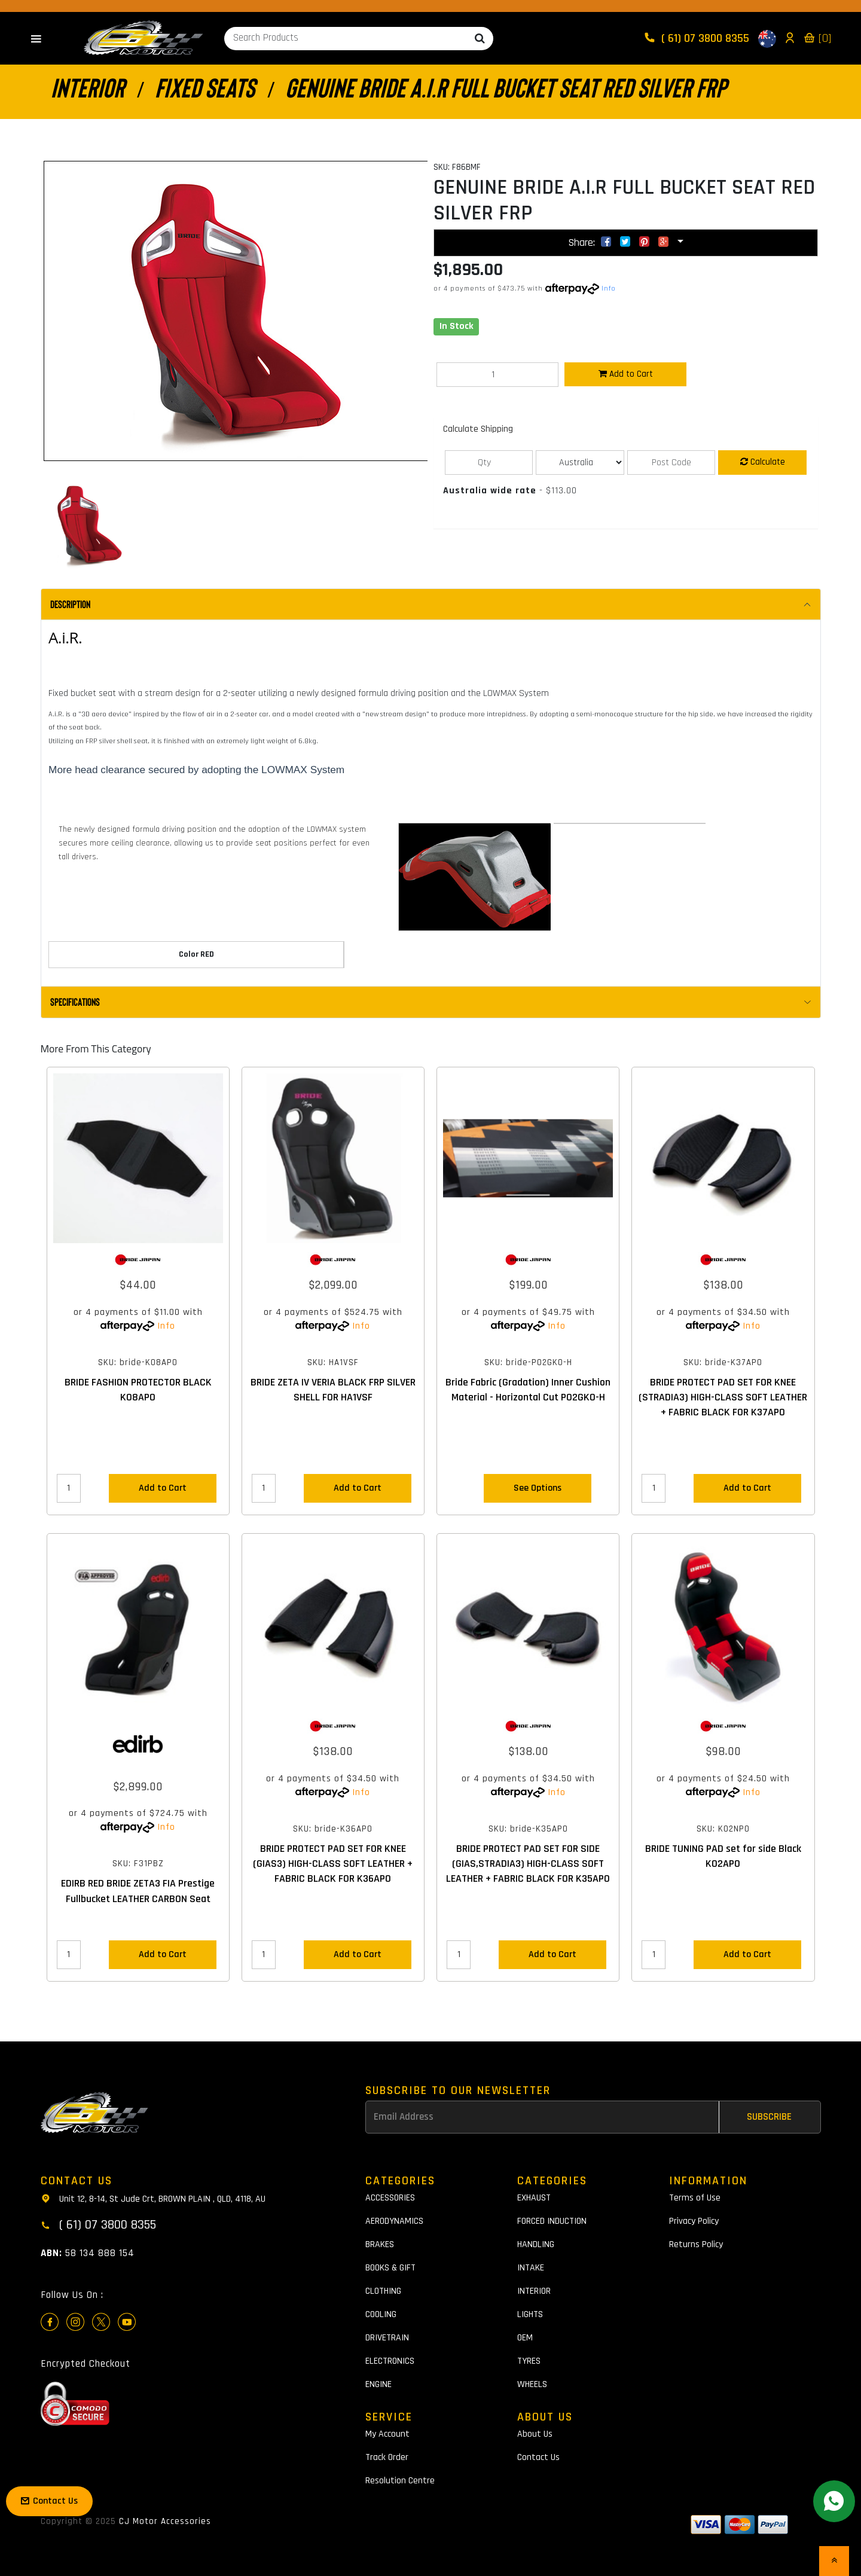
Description (70, 604)
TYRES (529, 2361)
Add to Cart (626, 374)
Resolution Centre (400, 2480)
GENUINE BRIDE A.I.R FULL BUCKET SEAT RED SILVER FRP (506, 87)
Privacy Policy (694, 2221)
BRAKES (379, 2244)
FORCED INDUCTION (552, 2221)
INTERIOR (87, 87)
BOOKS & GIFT (390, 2267)
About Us (534, 2434)
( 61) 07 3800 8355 (697, 38)
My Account (387, 2434)
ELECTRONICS (389, 2361)
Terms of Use (694, 2198)
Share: (621, 242)
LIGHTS (530, 2314)
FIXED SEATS (205, 87)
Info (609, 288)
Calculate (762, 462)
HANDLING (535, 2244)
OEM (525, 2337)
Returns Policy (696, 2244)
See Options (537, 1488)
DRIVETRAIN (387, 2337)
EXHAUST (534, 2198)
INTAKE (530, 2267)
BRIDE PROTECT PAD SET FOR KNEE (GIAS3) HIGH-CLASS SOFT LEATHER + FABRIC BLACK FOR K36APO (333, 1863)
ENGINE (378, 2384)
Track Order (386, 2457)
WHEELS (532, 2384)
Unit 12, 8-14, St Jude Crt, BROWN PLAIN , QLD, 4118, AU (153, 2198)
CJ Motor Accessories (165, 2521)
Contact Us (538, 2457)
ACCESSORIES (390, 2198)
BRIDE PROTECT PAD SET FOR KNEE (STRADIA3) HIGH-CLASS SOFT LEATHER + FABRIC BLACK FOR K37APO (723, 1397)
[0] (817, 38)
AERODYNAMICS (394, 2221)
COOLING (380, 2314)
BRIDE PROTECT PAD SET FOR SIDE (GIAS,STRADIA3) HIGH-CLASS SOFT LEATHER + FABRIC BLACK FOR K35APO (528, 1863)
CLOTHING (383, 2291)
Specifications (75, 1001)
